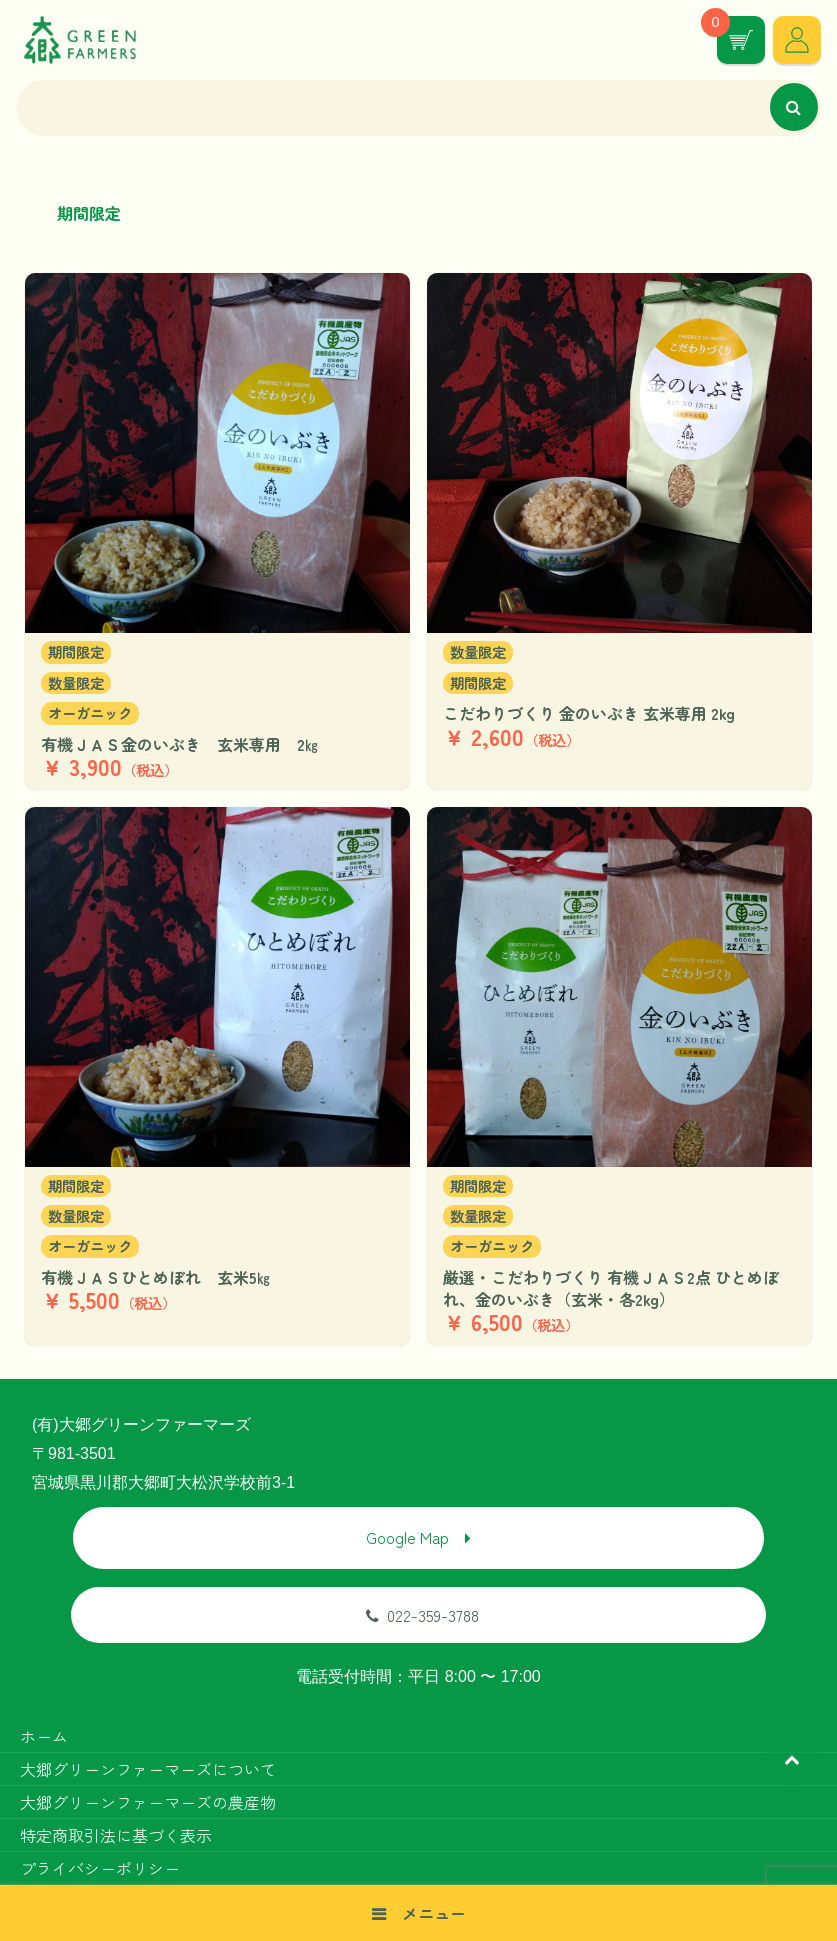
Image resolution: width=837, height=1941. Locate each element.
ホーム (44, 1736)
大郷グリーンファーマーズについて (148, 1769)
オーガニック (90, 712)
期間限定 (76, 651)
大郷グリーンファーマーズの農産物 (148, 1802)
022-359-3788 (422, 1615)
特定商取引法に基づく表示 (116, 1835)
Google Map (407, 1537)
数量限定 (76, 682)
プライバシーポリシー (100, 1868)
